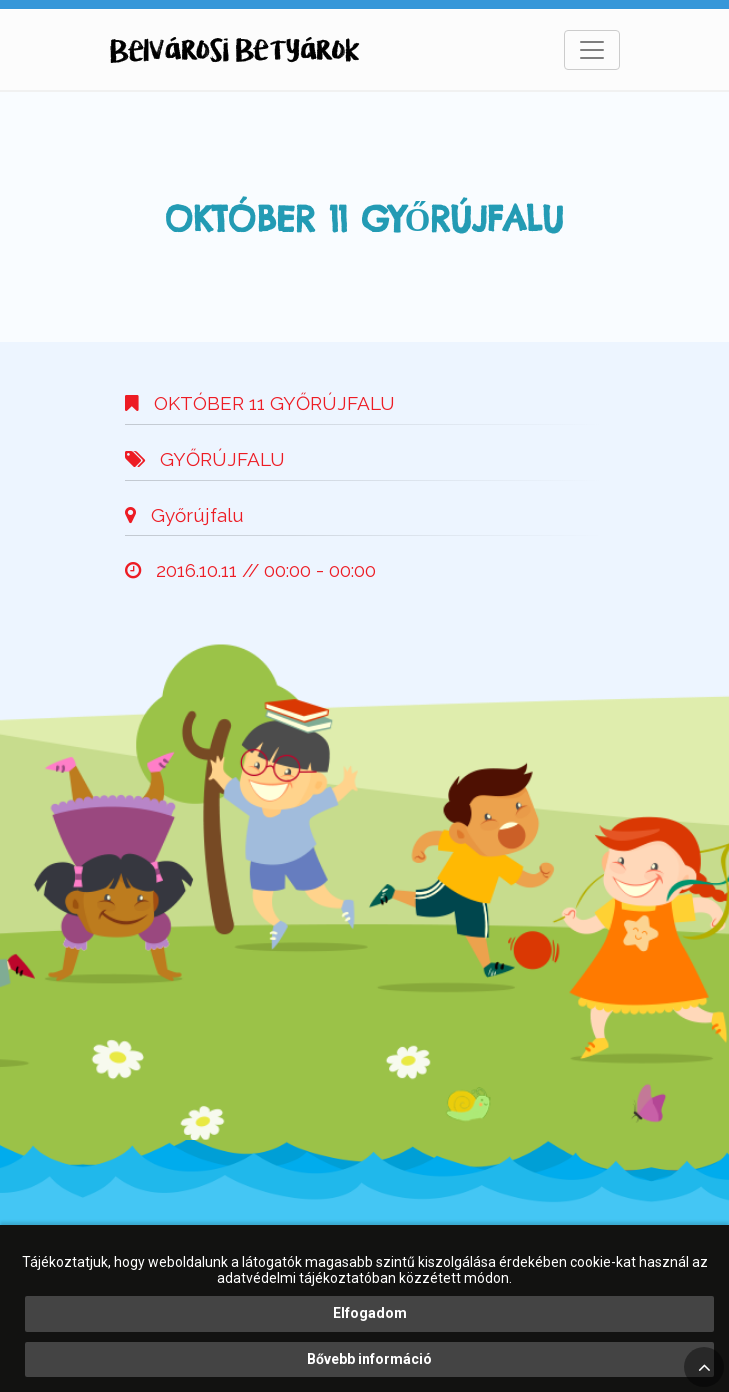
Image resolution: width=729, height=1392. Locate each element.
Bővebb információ (369, 1359)
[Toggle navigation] (592, 50)
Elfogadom (370, 1313)
